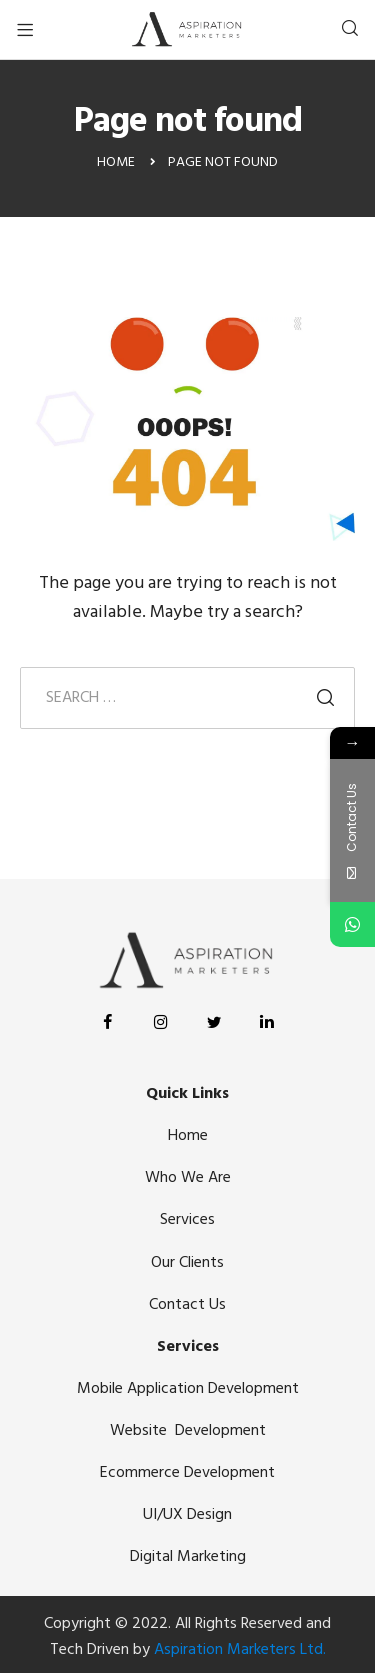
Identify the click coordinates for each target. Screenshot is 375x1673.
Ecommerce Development (187, 1473)
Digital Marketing (188, 1557)
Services (187, 1220)
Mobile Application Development (188, 1389)
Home (188, 1136)
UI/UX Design (187, 1515)
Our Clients (187, 1263)
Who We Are (188, 1178)
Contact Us (187, 1305)
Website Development (188, 1431)
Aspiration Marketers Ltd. (240, 1650)
